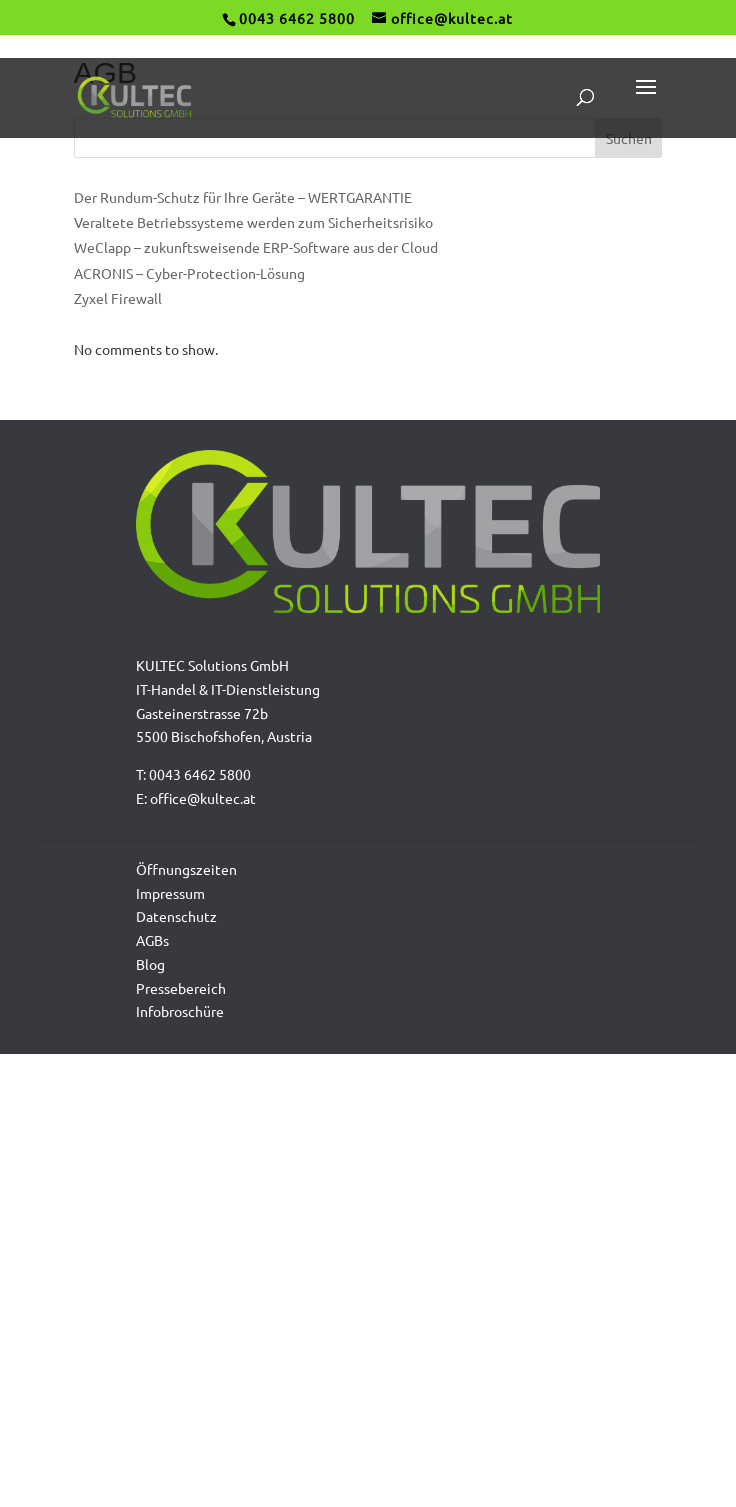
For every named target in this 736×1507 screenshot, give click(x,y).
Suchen (629, 138)
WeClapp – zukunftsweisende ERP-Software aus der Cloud (256, 247)
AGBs (152, 940)
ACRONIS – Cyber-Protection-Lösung (189, 273)
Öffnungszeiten (186, 869)
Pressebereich (181, 988)
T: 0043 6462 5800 (193, 774)
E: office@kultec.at (196, 798)
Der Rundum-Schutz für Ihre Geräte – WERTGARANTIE (243, 197)
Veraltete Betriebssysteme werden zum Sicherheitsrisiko (253, 222)
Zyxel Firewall (118, 298)
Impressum (170, 893)
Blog (150, 964)
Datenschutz (176, 916)
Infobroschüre (180, 1011)
